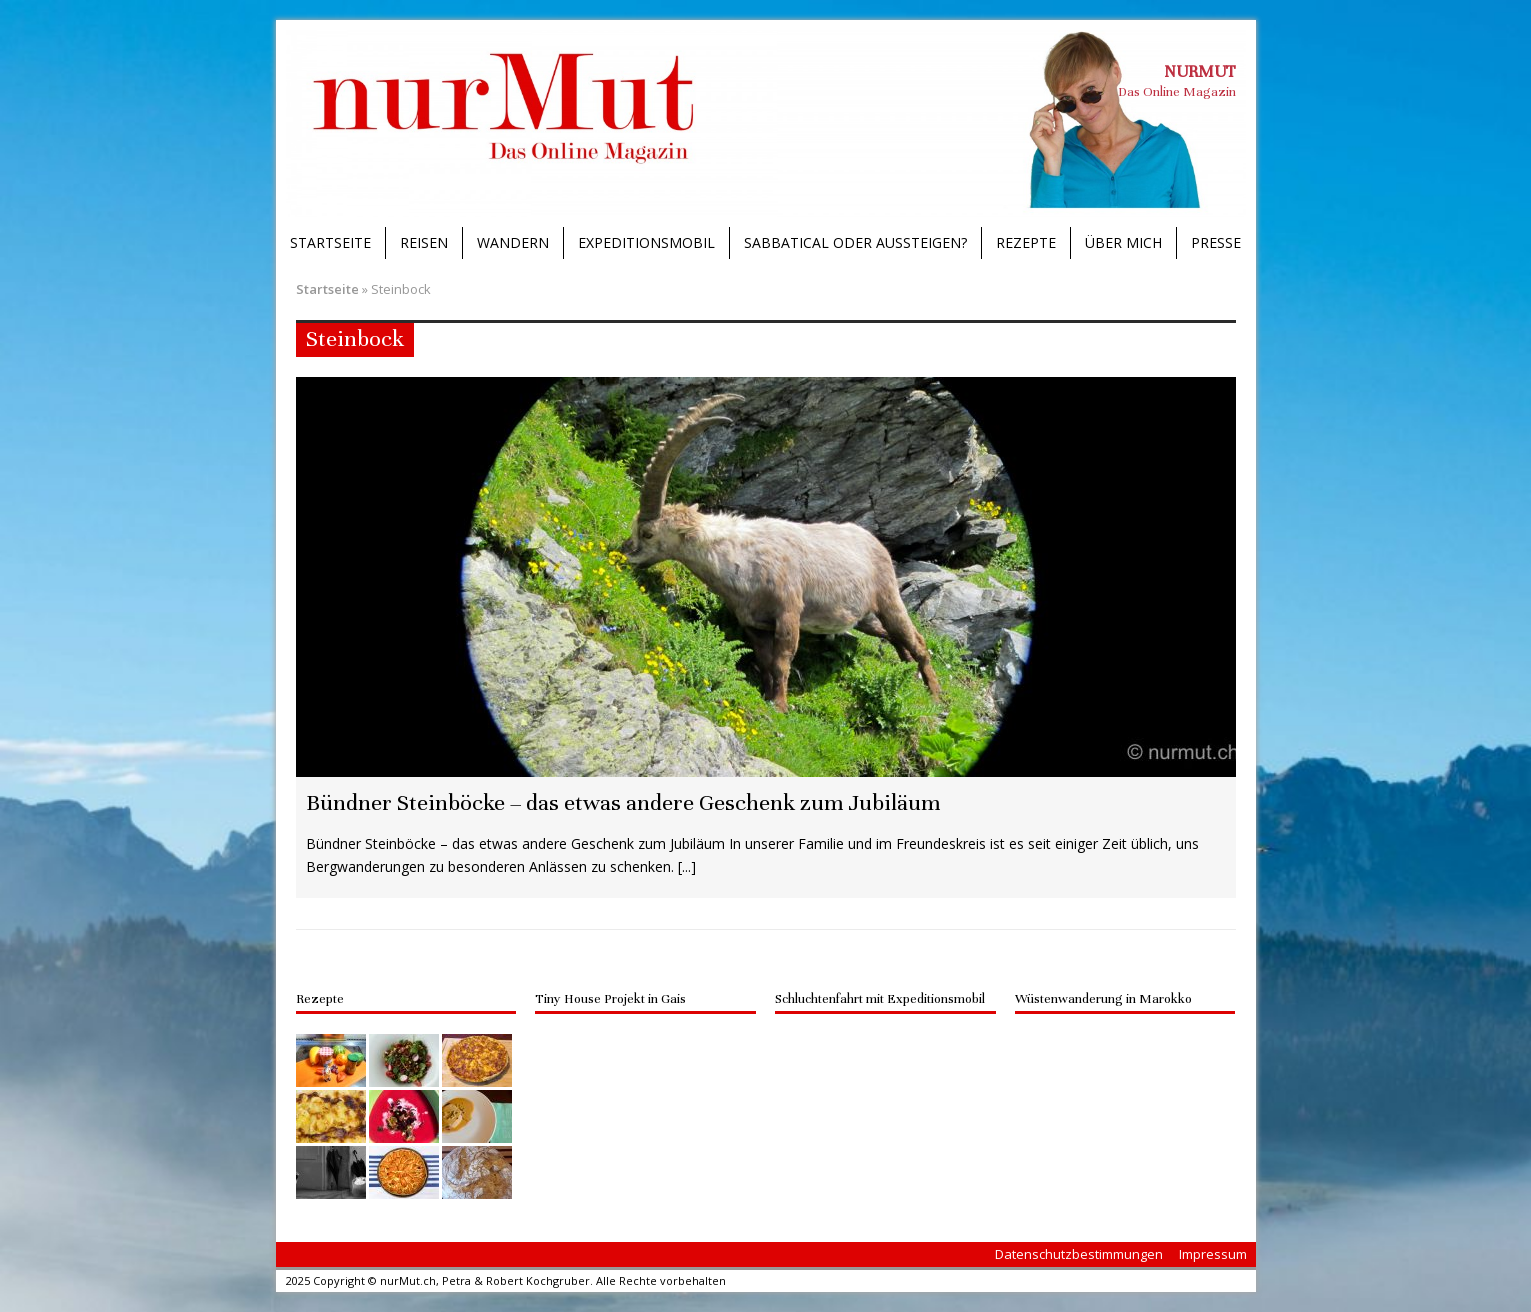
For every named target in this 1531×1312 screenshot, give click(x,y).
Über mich (1123, 242)
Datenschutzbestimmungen (1079, 1254)
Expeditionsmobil (646, 242)
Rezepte (1026, 242)
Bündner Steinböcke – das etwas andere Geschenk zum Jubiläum (623, 802)
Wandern (513, 242)
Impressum (1213, 1254)
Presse (1216, 242)
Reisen (424, 242)
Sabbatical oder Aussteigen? (855, 242)
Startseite (330, 242)
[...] (687, 866)
